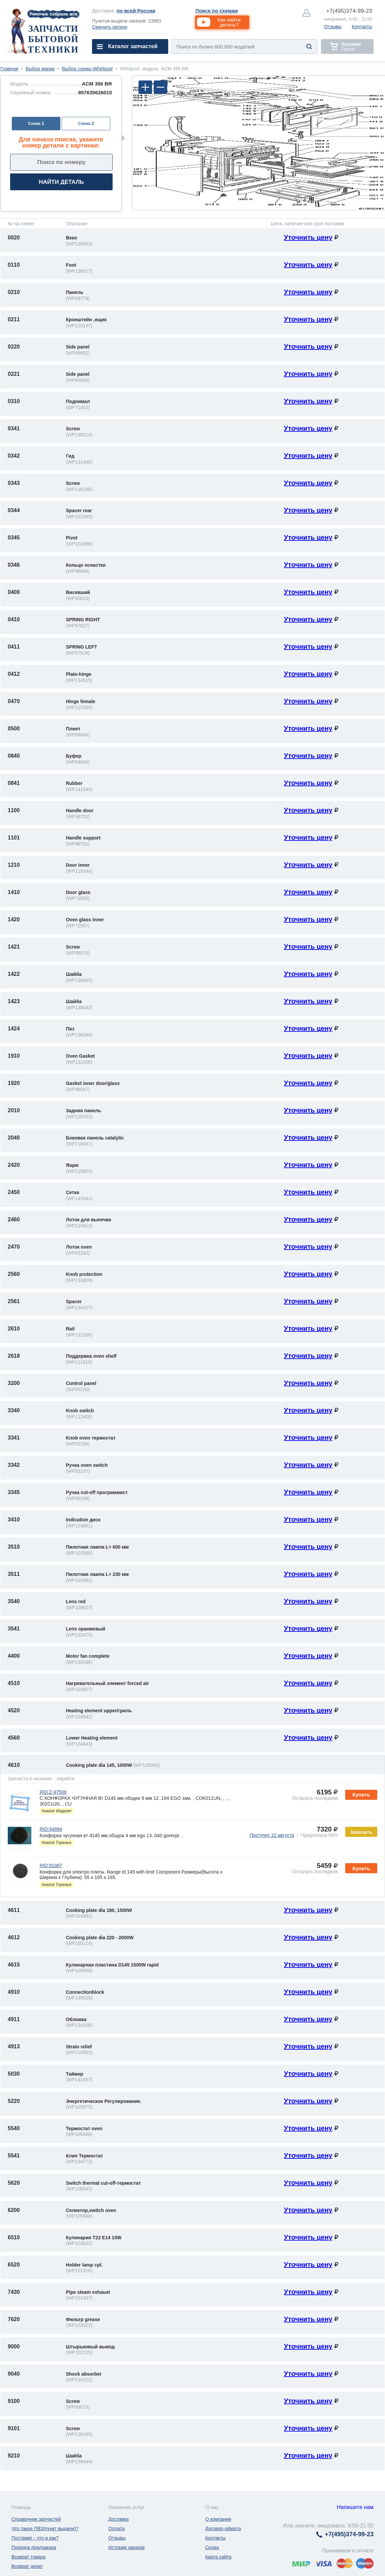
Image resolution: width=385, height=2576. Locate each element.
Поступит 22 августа (271, 1835)
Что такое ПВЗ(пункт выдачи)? (45, 2528)
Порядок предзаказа (33, 2547)
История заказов (126, 2547)
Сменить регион (109, 27)
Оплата (116, 2528)
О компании (218, 2519)
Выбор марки (40, 68)
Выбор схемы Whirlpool (87, 68)
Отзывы (332, 26)
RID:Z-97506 (52, 1792)
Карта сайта (218, 2557)
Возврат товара (28, 2557)
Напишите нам (355, 2507)
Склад (212, 2547)
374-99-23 (349, 11)
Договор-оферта (223, 2528)
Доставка (118, 2519)
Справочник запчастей (36, 2519)
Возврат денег (27, 2566)
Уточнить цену (308, 237)
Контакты (362, 26)
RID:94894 (50, 1829)
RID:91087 (50, 1865)
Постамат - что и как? (35, 2538)
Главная (9, 68)
